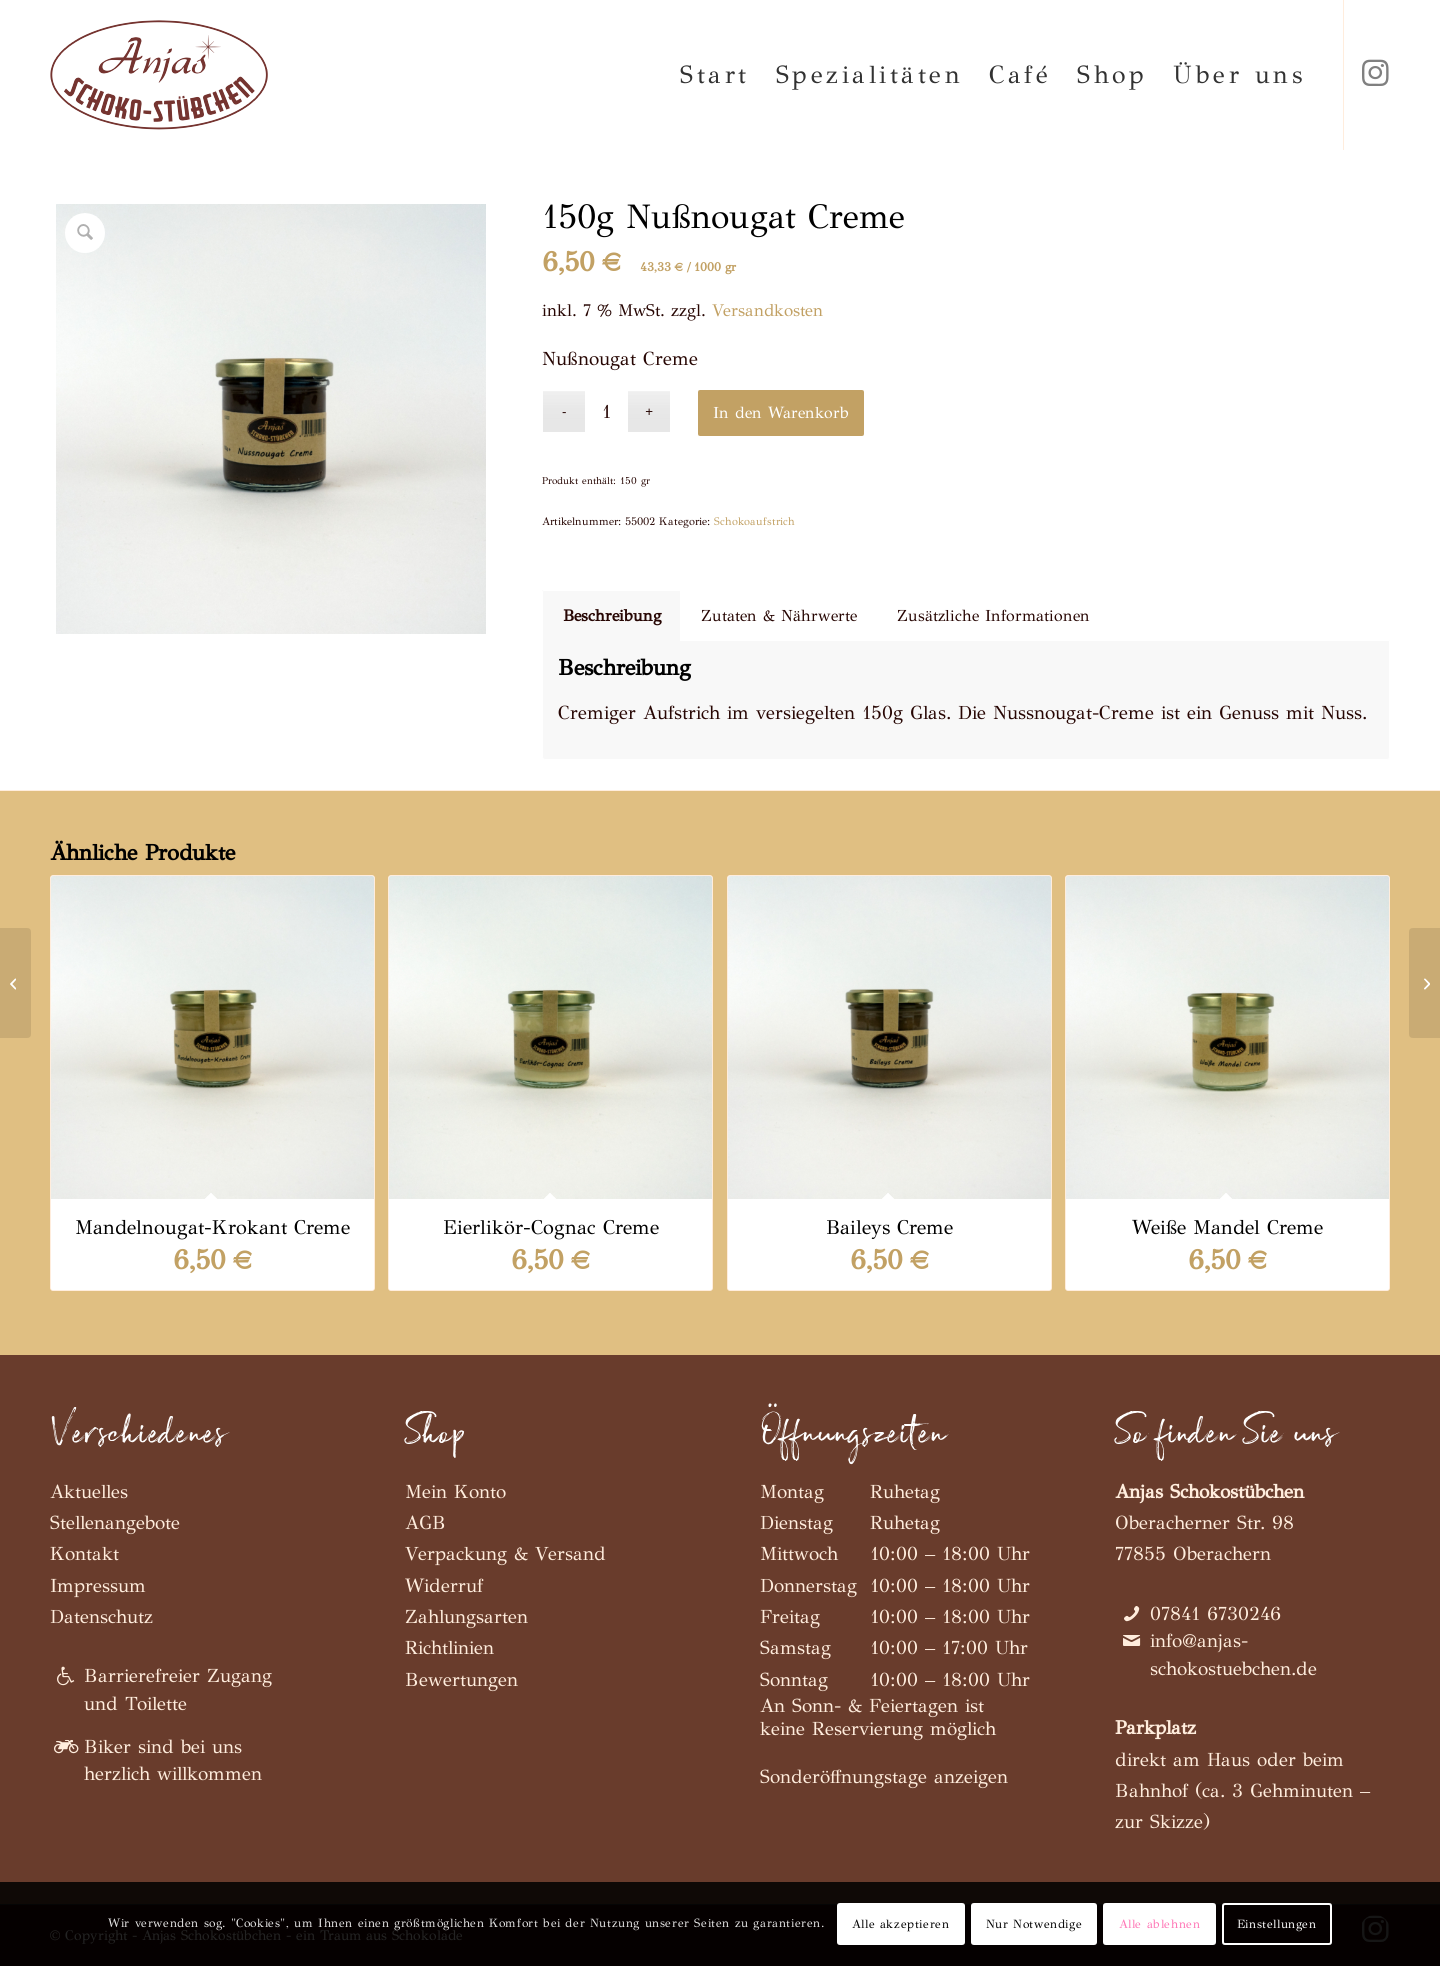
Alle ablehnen (1160, 1924)
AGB (425, 1522)
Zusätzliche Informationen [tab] (993, 615)
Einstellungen (1277, 1924)
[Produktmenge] (606, 411)
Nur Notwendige (1034, 1924)
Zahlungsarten (466, 1616)
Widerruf (444, 1585)
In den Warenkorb (781, 412)
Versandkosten (767, 310)
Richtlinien (449, 1647)
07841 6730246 (1215, 1613)
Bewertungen (461, 1679)
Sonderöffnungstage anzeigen (884, 1776)
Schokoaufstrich (754, 521)
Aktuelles (89, 1491)
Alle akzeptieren (901, 1924)
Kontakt (84, 1553)
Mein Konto (455, 1491)
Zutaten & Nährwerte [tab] (779, 615)
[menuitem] (715, 75)
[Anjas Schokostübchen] (159, 75)
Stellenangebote (115, 1522)
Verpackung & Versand (505, 1553)
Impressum (98, 1585)
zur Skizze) (1162, 1821)
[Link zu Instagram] (1375, 74)
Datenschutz (101, 1616)
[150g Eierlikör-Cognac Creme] (1424, 983)
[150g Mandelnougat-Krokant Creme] (15, 983)
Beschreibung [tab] (612, 615)
